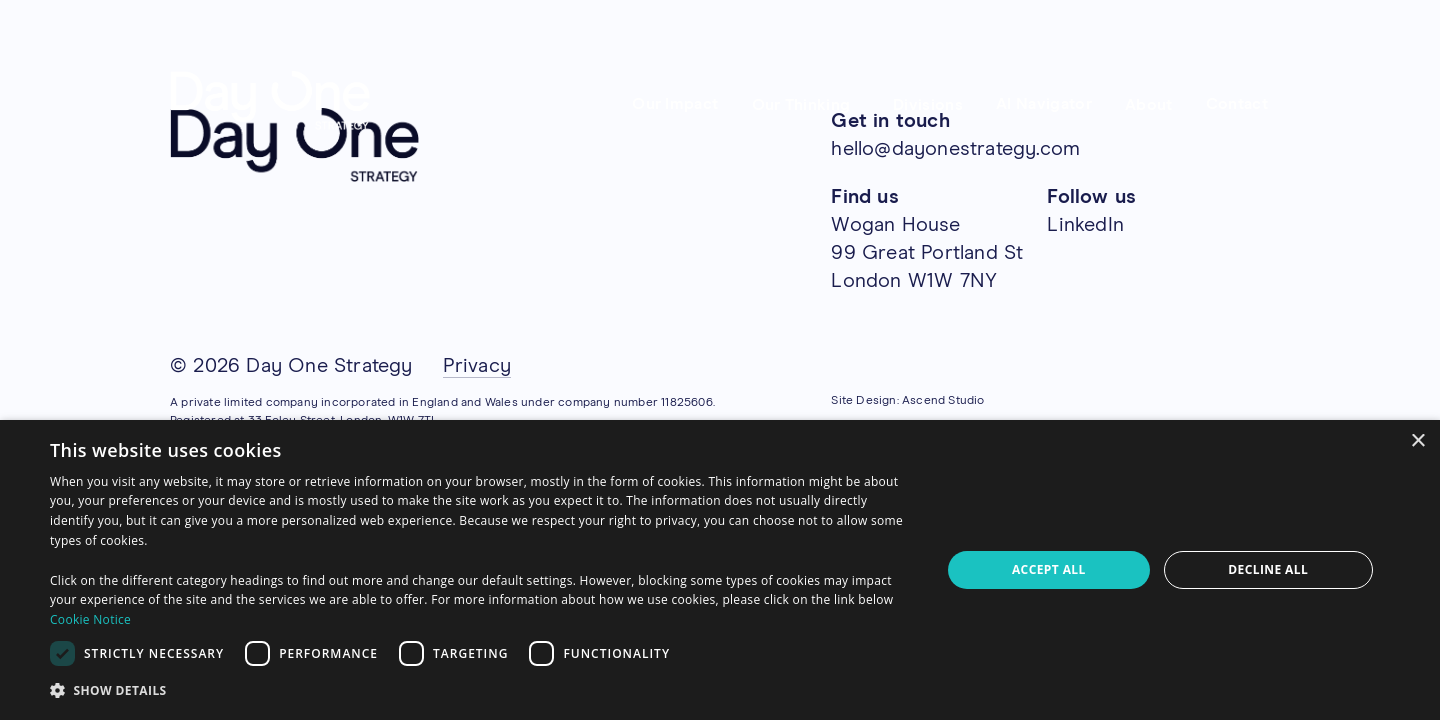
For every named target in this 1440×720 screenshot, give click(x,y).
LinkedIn (1085, 225)
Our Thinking (801, 105)
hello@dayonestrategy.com (955, 149)
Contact (1237, 104)
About (1149, 105)
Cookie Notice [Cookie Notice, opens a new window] (90, 619)
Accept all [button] (1049, 569)
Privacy (477, 366)
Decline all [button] (1268, 569)
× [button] (1417, 441)
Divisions (928, 105)
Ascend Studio (943, 401)
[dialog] (720, 570)
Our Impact (675, 104)
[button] (482, 691)
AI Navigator (1044, 104)
